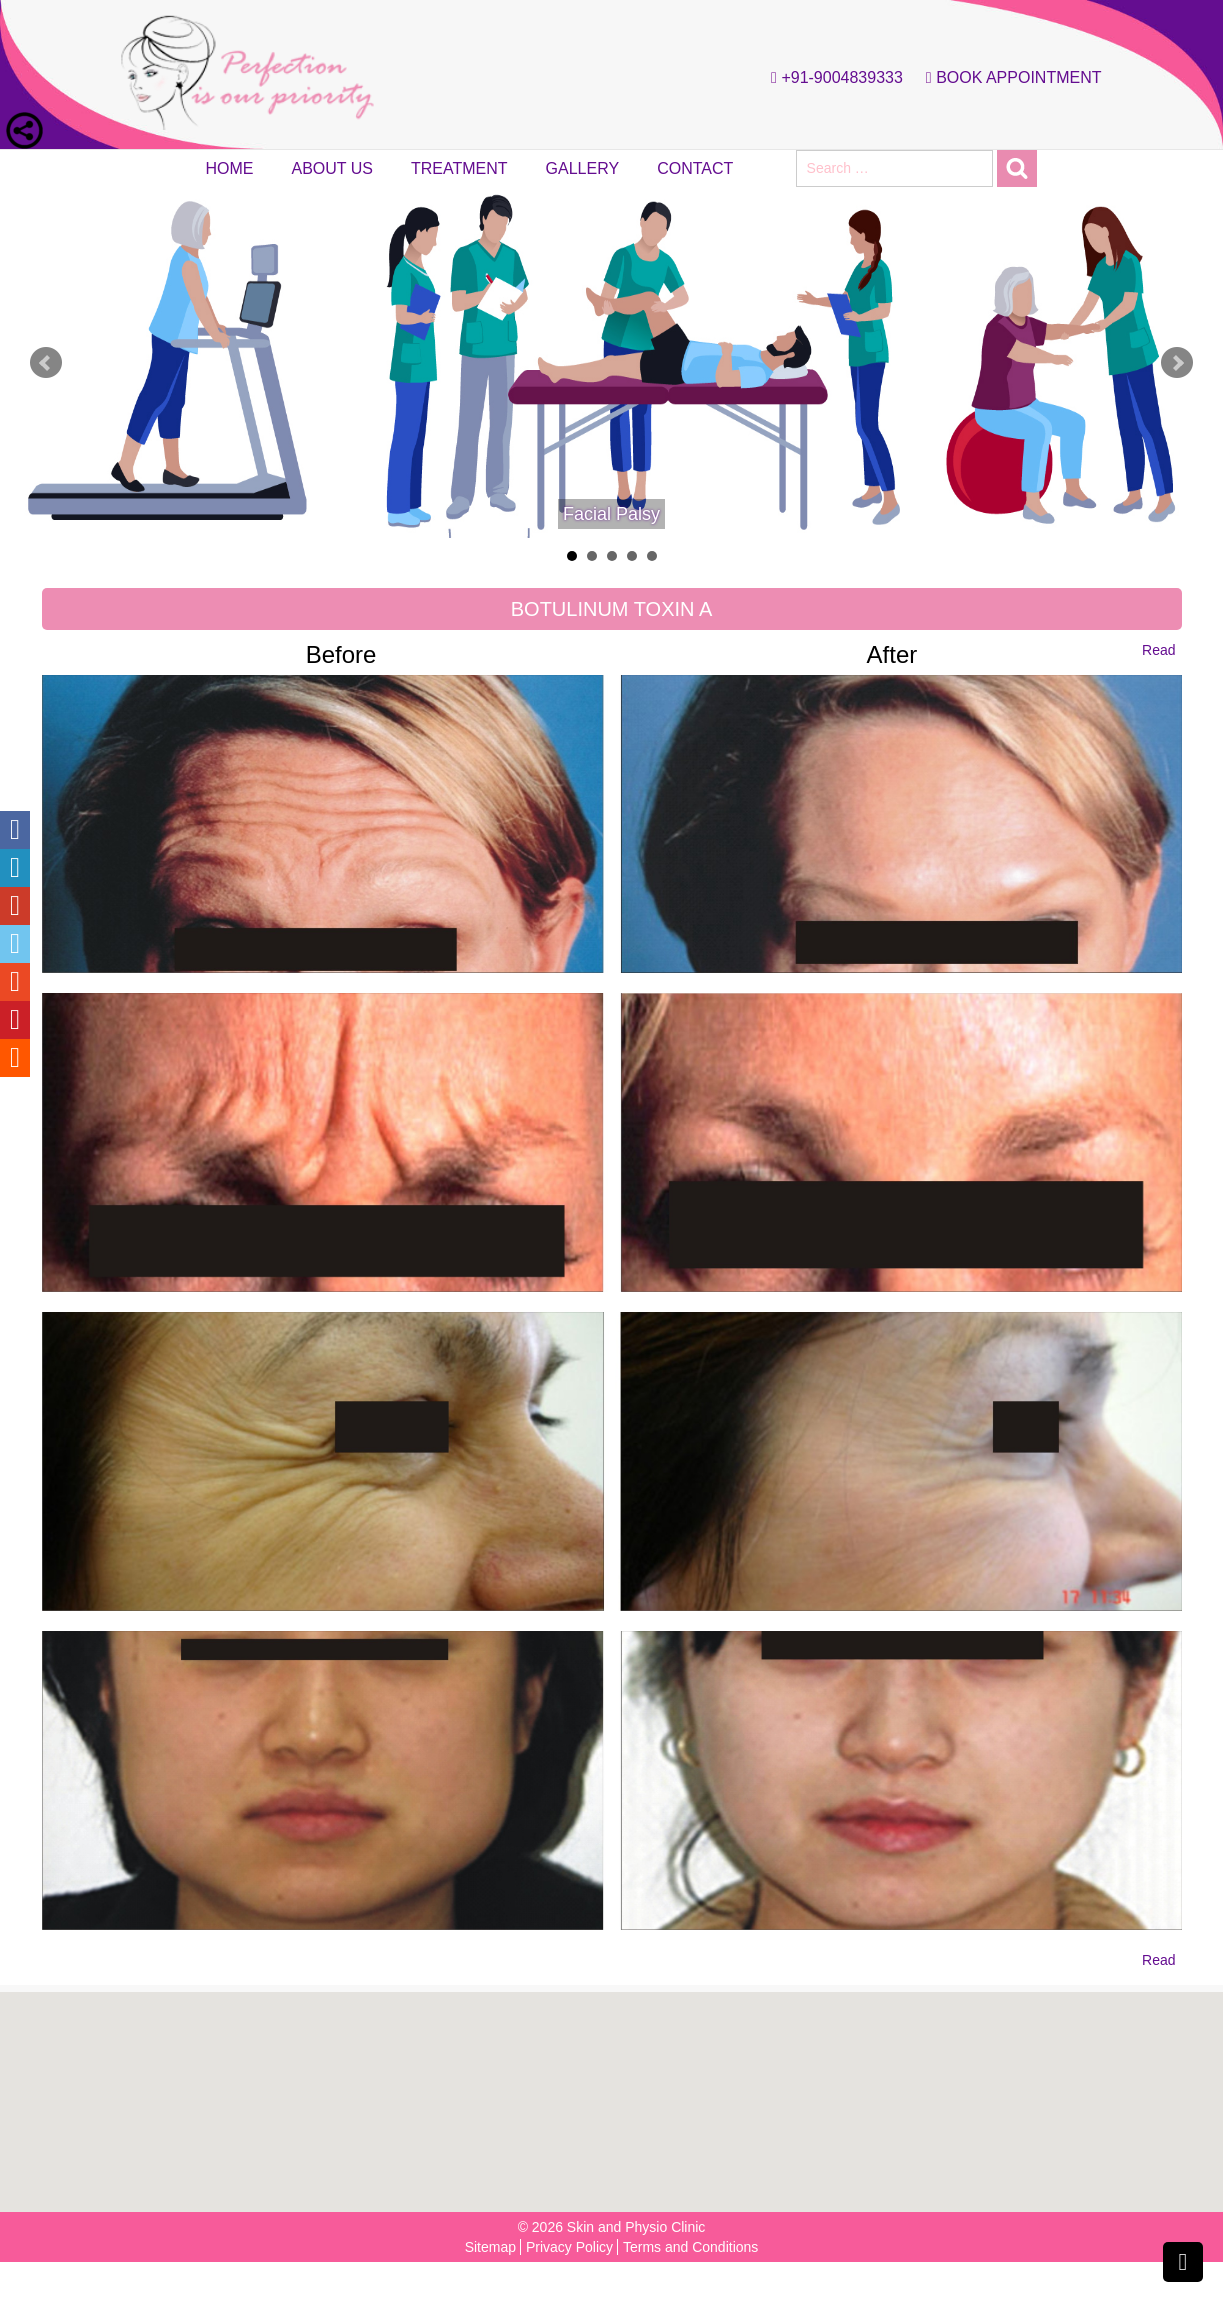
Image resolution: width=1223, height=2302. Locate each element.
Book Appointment (1009, 78)
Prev (46, 363)
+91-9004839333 (832, 78)
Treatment (459, 168)
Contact (695, 168)
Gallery (583, 168)
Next (1177, 363)
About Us (333, 168)
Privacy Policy (569, 2247)
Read (1158, 650)
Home (230, 168)
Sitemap (490, 2247)
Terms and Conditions (690, 2247)
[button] (618, 2091)
